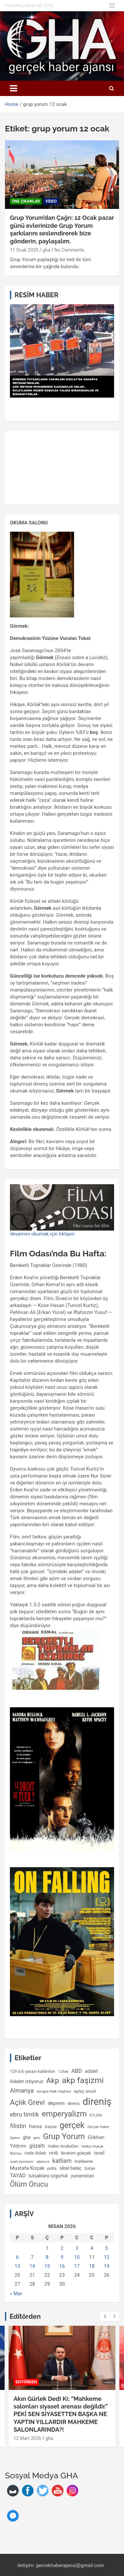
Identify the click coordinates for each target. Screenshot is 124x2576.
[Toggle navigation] (13, 88)
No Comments (69, 250)
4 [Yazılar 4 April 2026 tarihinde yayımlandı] (91, 2248)
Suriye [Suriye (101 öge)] (89, 2168)
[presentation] (104, 2316)
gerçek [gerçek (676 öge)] (72, 2125)
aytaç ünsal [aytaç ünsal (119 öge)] (85, 2091)
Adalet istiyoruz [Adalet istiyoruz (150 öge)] (26, 2081)
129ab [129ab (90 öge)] (63, 2071)
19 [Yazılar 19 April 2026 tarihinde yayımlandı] (106, 2266)
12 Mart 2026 (27, 2438)
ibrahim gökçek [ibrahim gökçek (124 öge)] (76, 2153)
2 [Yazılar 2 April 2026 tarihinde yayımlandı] (62, 2248)
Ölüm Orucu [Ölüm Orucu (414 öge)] (29, 2184)
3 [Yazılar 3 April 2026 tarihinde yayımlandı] (76, 2248)
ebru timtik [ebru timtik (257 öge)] (24, 2114)
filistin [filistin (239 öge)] (18, 2125)
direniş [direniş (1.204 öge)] (97, 2101)
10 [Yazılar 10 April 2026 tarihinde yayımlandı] (77, 2257)
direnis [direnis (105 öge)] (73, 2103)
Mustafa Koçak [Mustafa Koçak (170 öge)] (27, 2168)
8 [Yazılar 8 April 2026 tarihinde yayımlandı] (47, 2257)
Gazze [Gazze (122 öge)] (51, 2126)
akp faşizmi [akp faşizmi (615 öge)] (82, 2080)
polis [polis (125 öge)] (52, 2168)
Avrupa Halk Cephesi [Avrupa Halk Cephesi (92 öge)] (54, 2091)
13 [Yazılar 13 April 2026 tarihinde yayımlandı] (17, 2266)
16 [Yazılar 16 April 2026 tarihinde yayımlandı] (62, 2266)
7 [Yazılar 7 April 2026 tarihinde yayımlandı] (32, 2257)
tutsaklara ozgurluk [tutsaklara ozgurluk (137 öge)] (48, 2175)
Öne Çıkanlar (26, 201)
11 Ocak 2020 (24, 250)
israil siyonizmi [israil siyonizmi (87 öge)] (21, 2162)
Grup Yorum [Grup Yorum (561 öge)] (64, 2136)
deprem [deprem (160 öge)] (56, 2103)
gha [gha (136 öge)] (26, 2137)
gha (46, 250)
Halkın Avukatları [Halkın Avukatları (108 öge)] (63, 2146)
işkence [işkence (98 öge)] (43, 2161)
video (51, 201)
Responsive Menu (112, 5)
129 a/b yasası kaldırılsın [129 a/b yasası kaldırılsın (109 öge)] (32, 2071)
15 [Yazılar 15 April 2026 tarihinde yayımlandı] (47, 2266)
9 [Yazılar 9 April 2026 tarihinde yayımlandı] (62, 2257)
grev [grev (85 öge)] (36, 2138)
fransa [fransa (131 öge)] (35, 2126)
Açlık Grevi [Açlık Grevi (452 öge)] (27, 2102)
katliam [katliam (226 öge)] (61, 2161)
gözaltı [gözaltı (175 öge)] (37, 2146)
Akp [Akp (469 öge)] (52, 2080)
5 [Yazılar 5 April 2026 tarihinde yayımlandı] (106, 2248)
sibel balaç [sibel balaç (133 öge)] (70, 2168)
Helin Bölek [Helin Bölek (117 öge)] (35, 2153)
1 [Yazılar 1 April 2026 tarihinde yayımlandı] (47, 2248)
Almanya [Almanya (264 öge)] (22, 2090)
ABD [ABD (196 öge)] (76, 2071)
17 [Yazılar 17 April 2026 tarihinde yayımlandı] (77, 2266)
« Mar (16, 2294)
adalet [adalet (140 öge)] (91, 2071)
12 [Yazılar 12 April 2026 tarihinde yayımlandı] (106, 2257)
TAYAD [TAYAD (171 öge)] (18, 2175)
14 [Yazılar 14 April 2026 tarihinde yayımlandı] (32, 2266)
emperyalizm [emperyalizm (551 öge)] (64, 2113)
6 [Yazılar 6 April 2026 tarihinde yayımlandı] (17, 2257)
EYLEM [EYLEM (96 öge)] (96, 2115)
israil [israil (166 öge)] (99, 2153)
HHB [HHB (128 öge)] (53, 2153)
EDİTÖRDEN (26, 2382)
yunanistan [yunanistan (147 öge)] (82, 2176)
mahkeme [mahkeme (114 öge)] (83, 2161)
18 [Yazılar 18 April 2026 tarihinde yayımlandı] (92, 2266)
